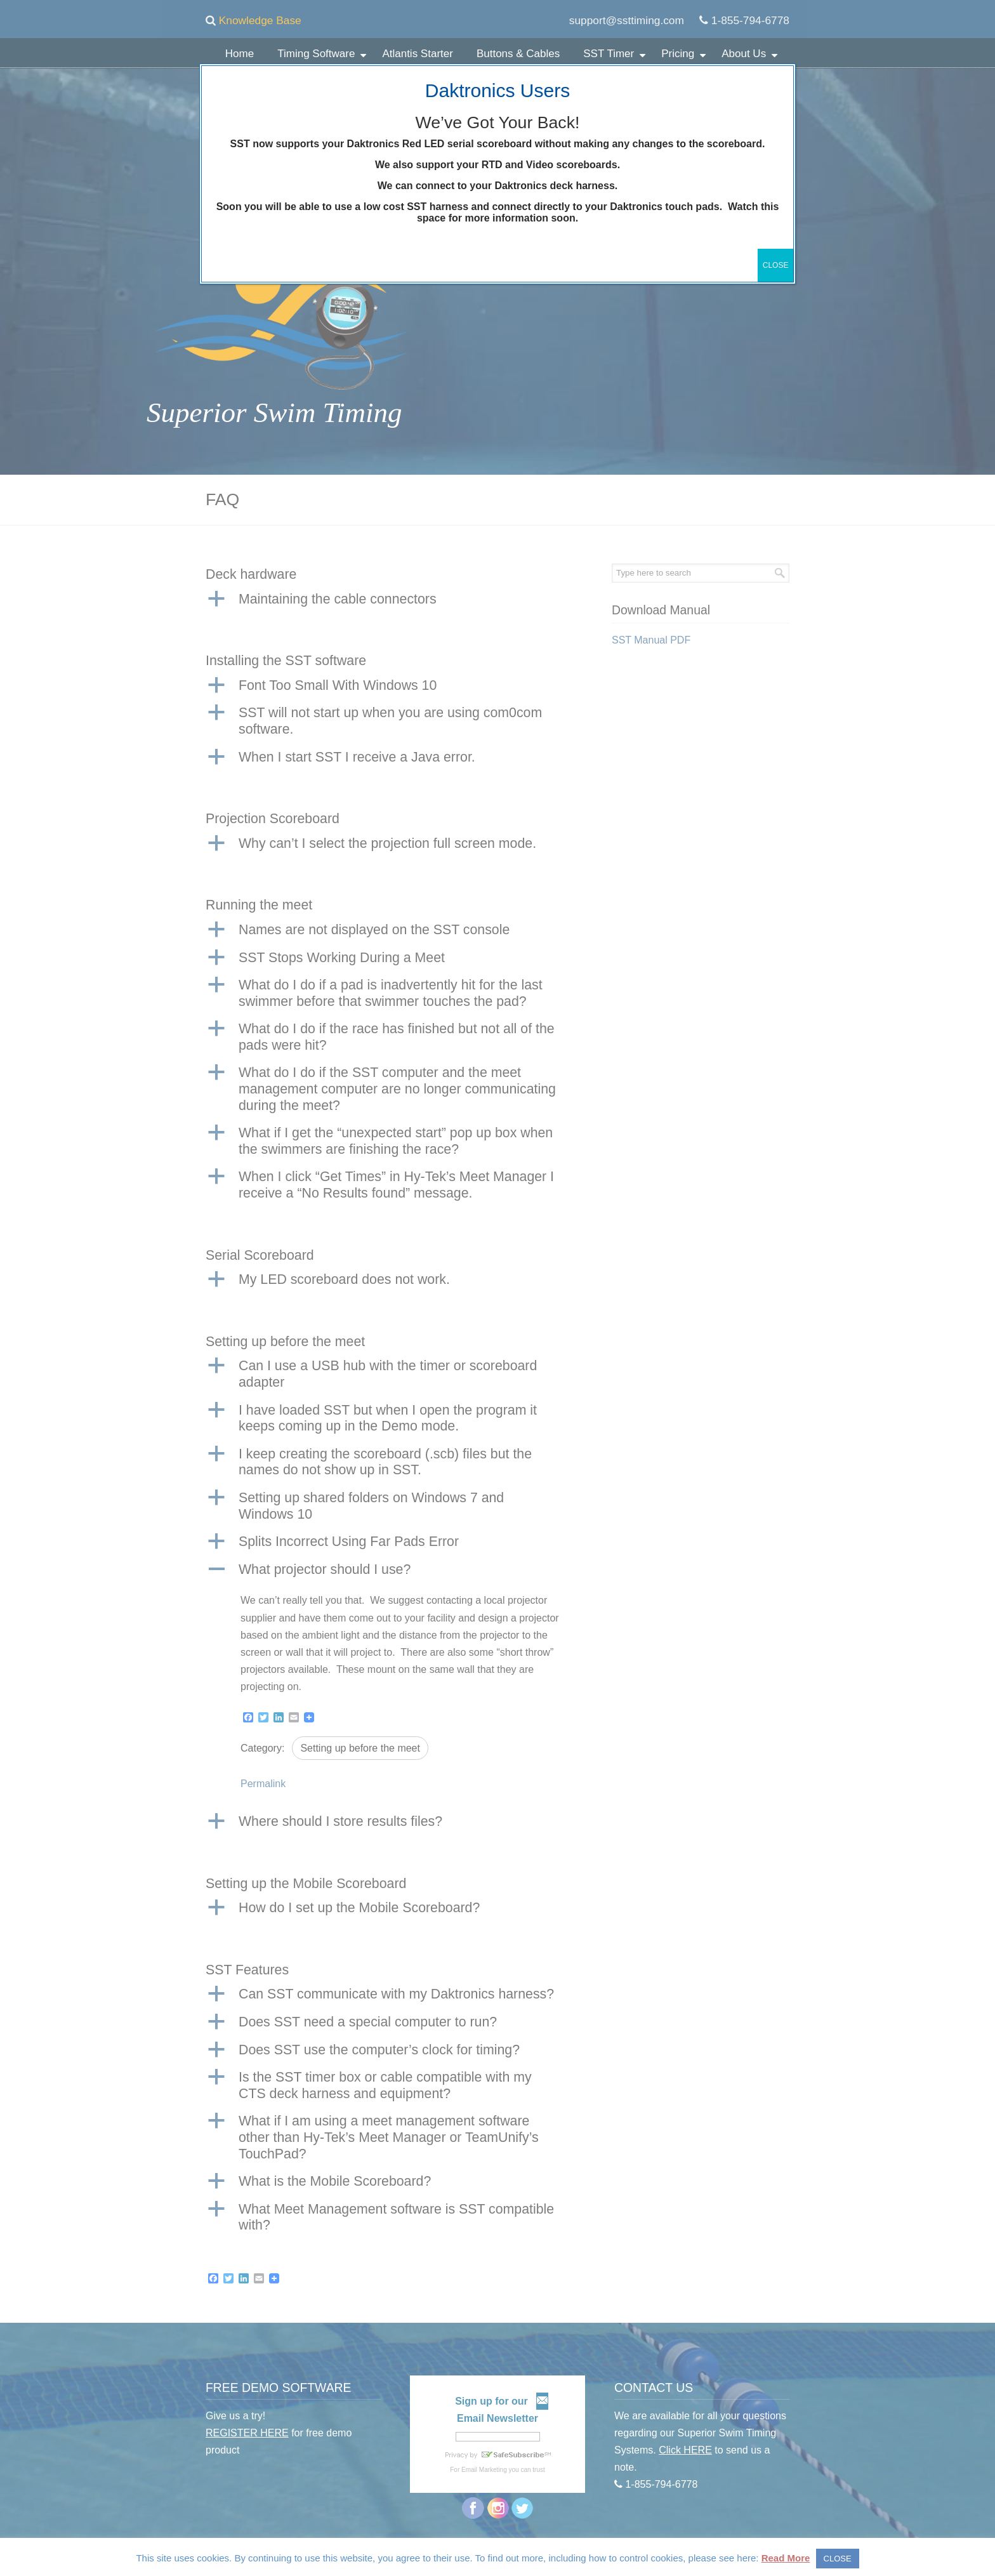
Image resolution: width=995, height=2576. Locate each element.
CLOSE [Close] (776, 265)
